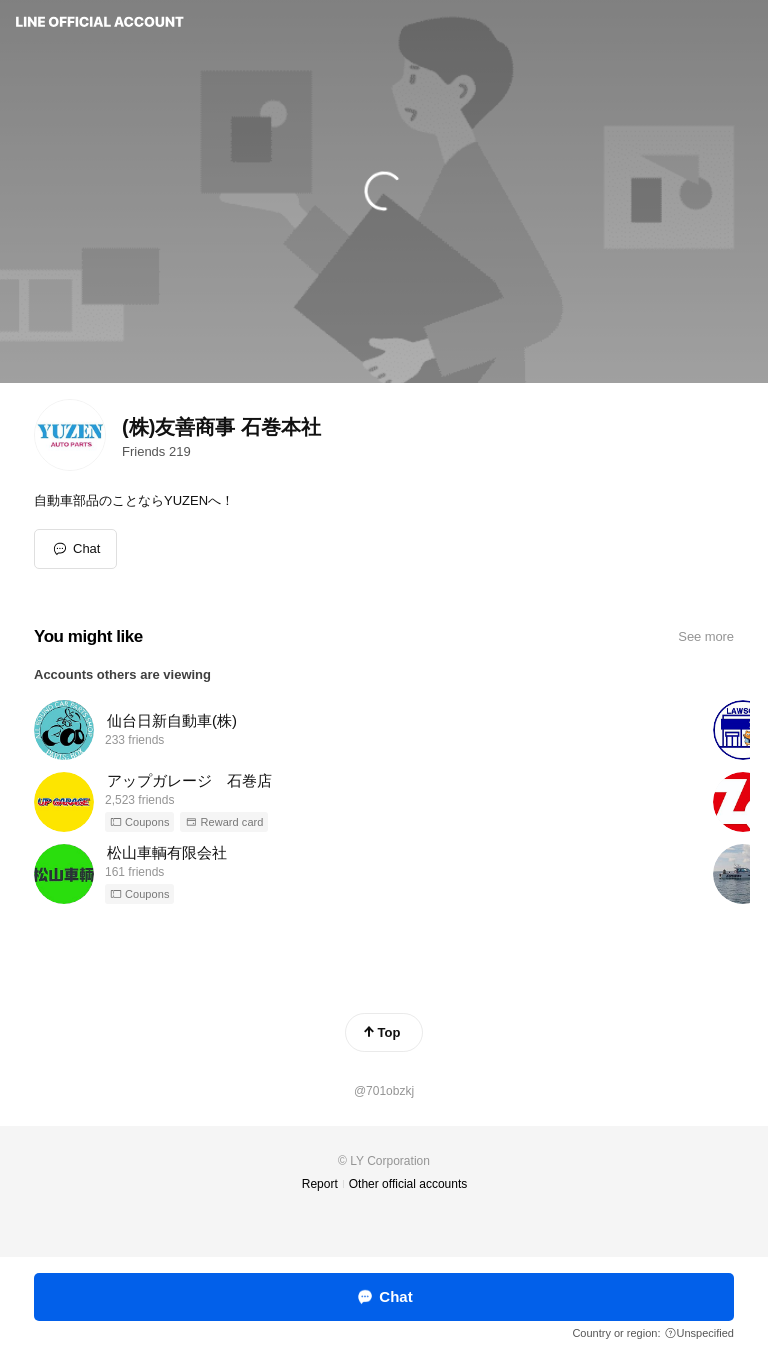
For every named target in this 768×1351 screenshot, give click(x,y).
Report (320, 1184)
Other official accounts (408, 1184)
